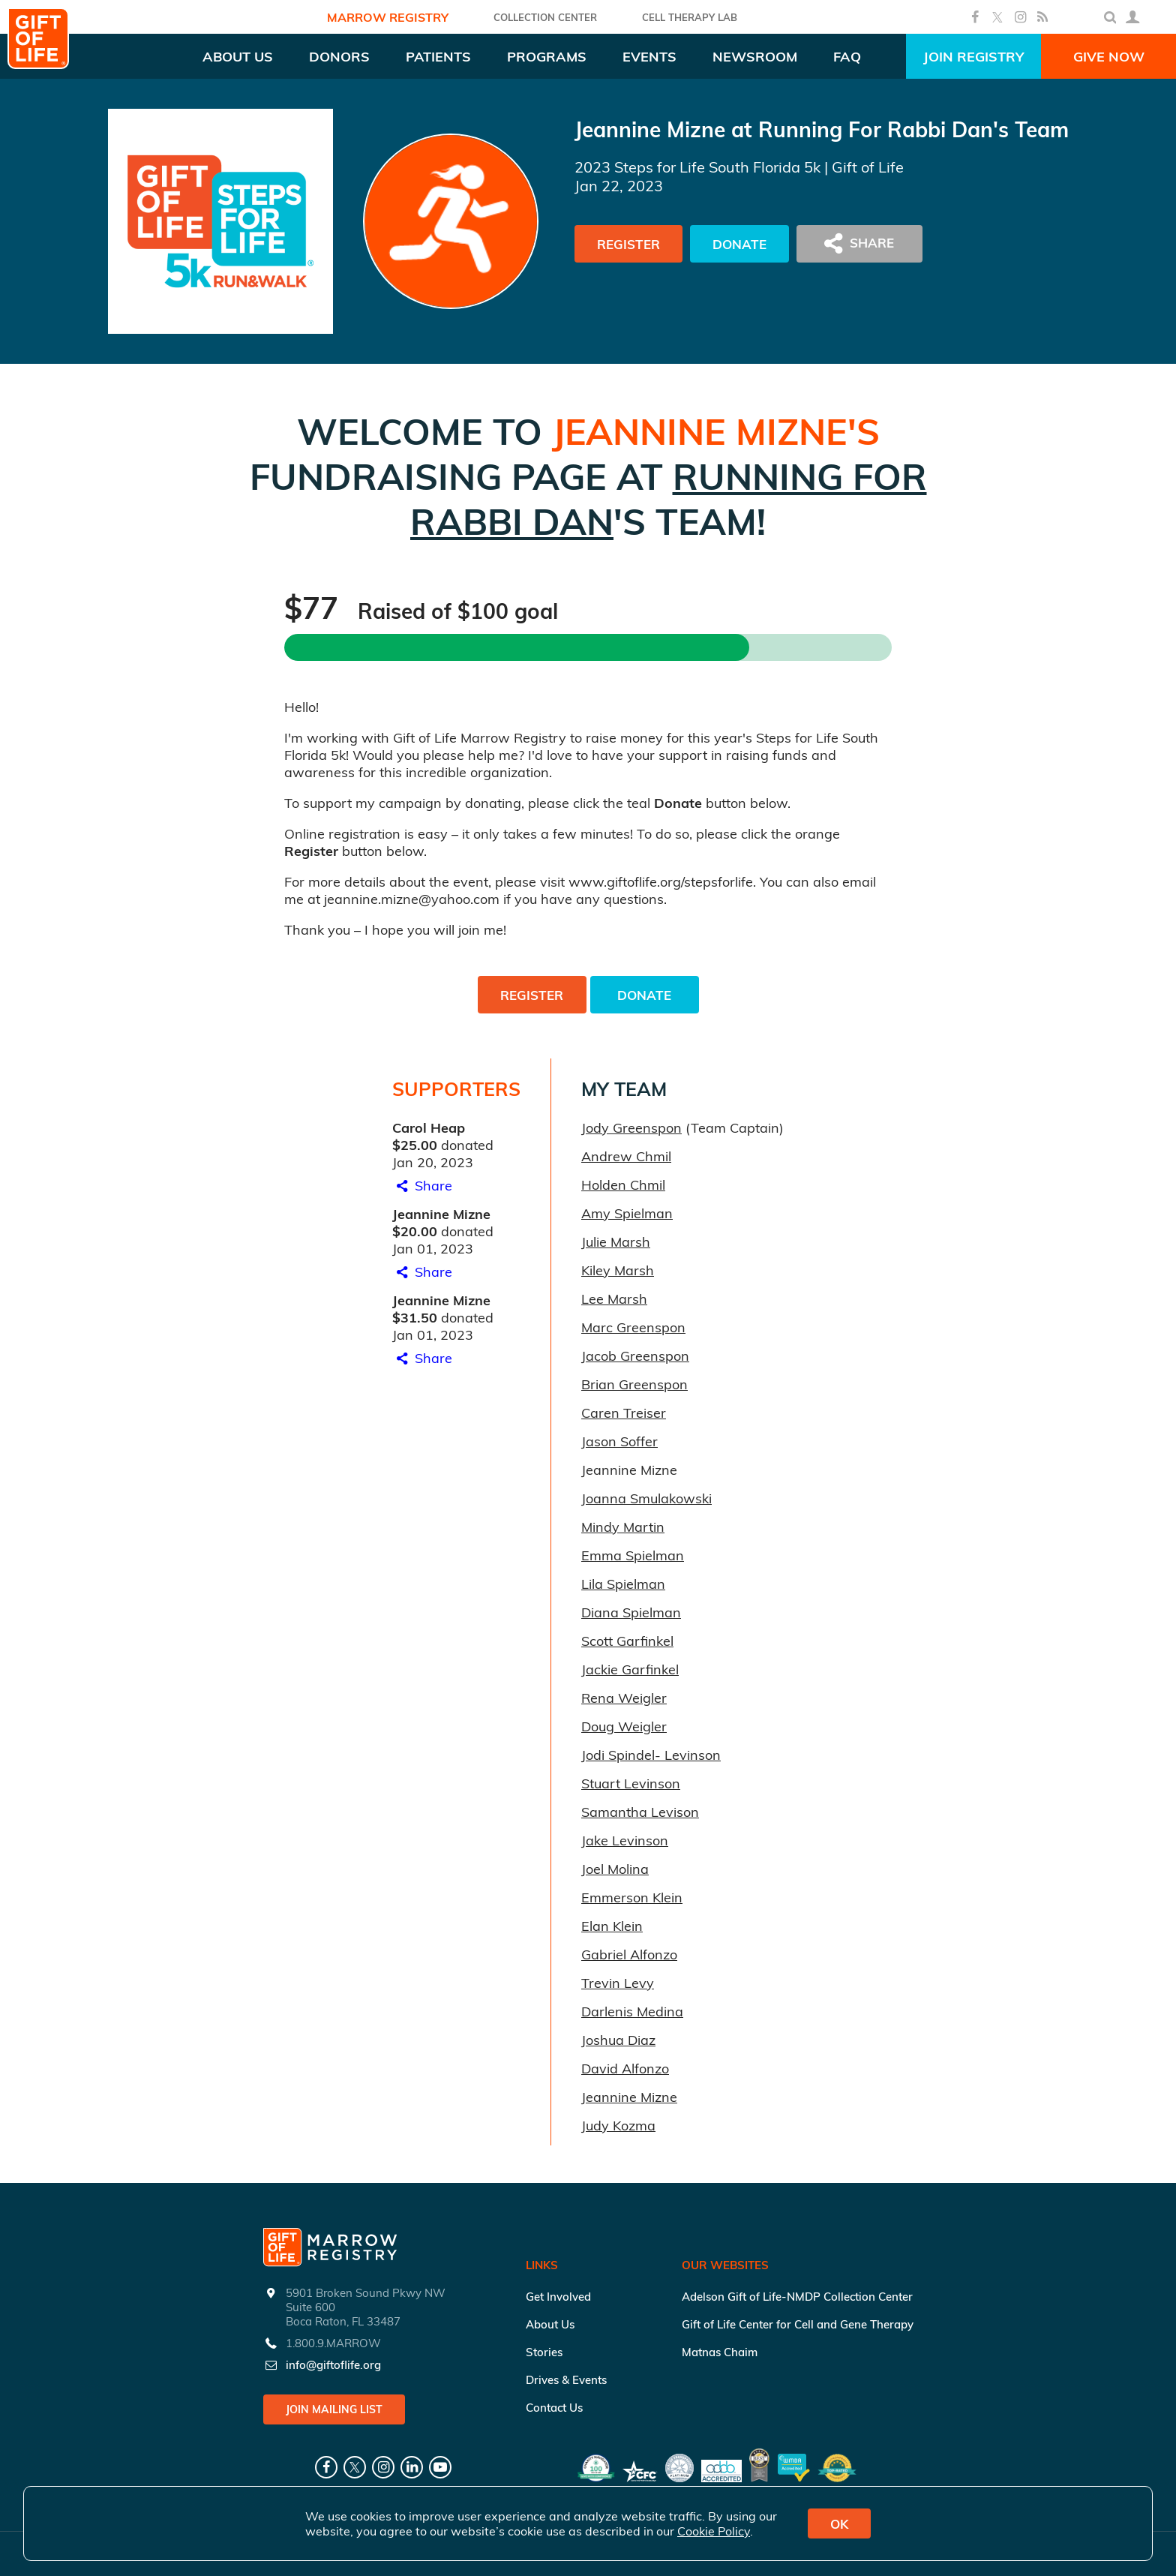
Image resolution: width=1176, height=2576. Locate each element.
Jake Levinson (624, 1840)
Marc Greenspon (633, 1327)
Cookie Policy (713, 2530)
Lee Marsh (614, 1299)
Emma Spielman (632, 1555)
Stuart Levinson (630, 1783)
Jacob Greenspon (635, 1356)
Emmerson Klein (631, 1897)
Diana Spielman (631, 1612)
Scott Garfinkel (627, 1641)
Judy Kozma (618, 2125)
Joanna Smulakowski (646, 1498)
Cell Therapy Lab (689, 17)
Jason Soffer (619, 1441)
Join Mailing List (334, 2409)
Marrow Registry (387, 17)
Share (422, 1185)
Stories (544, 2352)
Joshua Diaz (618, 2040)
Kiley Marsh (617, 1270)
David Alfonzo (625, 2068)
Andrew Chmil (626, 1156)
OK (839, 2524)
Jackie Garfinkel (630, 1669)
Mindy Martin (622, 1527)
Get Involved (558, 2296)
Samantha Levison (640, 1812)
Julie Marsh (615, 1241)
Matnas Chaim (720, 2352)
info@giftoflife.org (333, 2365)
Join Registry (973, 56)
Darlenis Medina (632, 2011)
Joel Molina (615, 1869)
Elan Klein (612, 1926)
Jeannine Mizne (629, 2097)
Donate (739, 244)
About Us (550, 2324)
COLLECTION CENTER (545, 17)
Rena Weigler (624, 1698)
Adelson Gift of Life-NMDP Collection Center (797, 2296)
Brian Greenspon (634, 1384)
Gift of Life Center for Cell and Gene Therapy (798, 2324)
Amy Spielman (627, 1213)
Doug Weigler (624, 1726)
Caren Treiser (623, 1413)
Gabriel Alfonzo (629, 1954)
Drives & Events (566, 2380)
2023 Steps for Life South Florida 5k (697, 167)
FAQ (847, 56)
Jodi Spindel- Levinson (651, 1755)
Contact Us (554, 2407)
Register (628, 244)
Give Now (1108, 56)
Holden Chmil (623, 1184)
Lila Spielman (623, 1584)
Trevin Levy (617, 1983)
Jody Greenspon (631, 1127)
